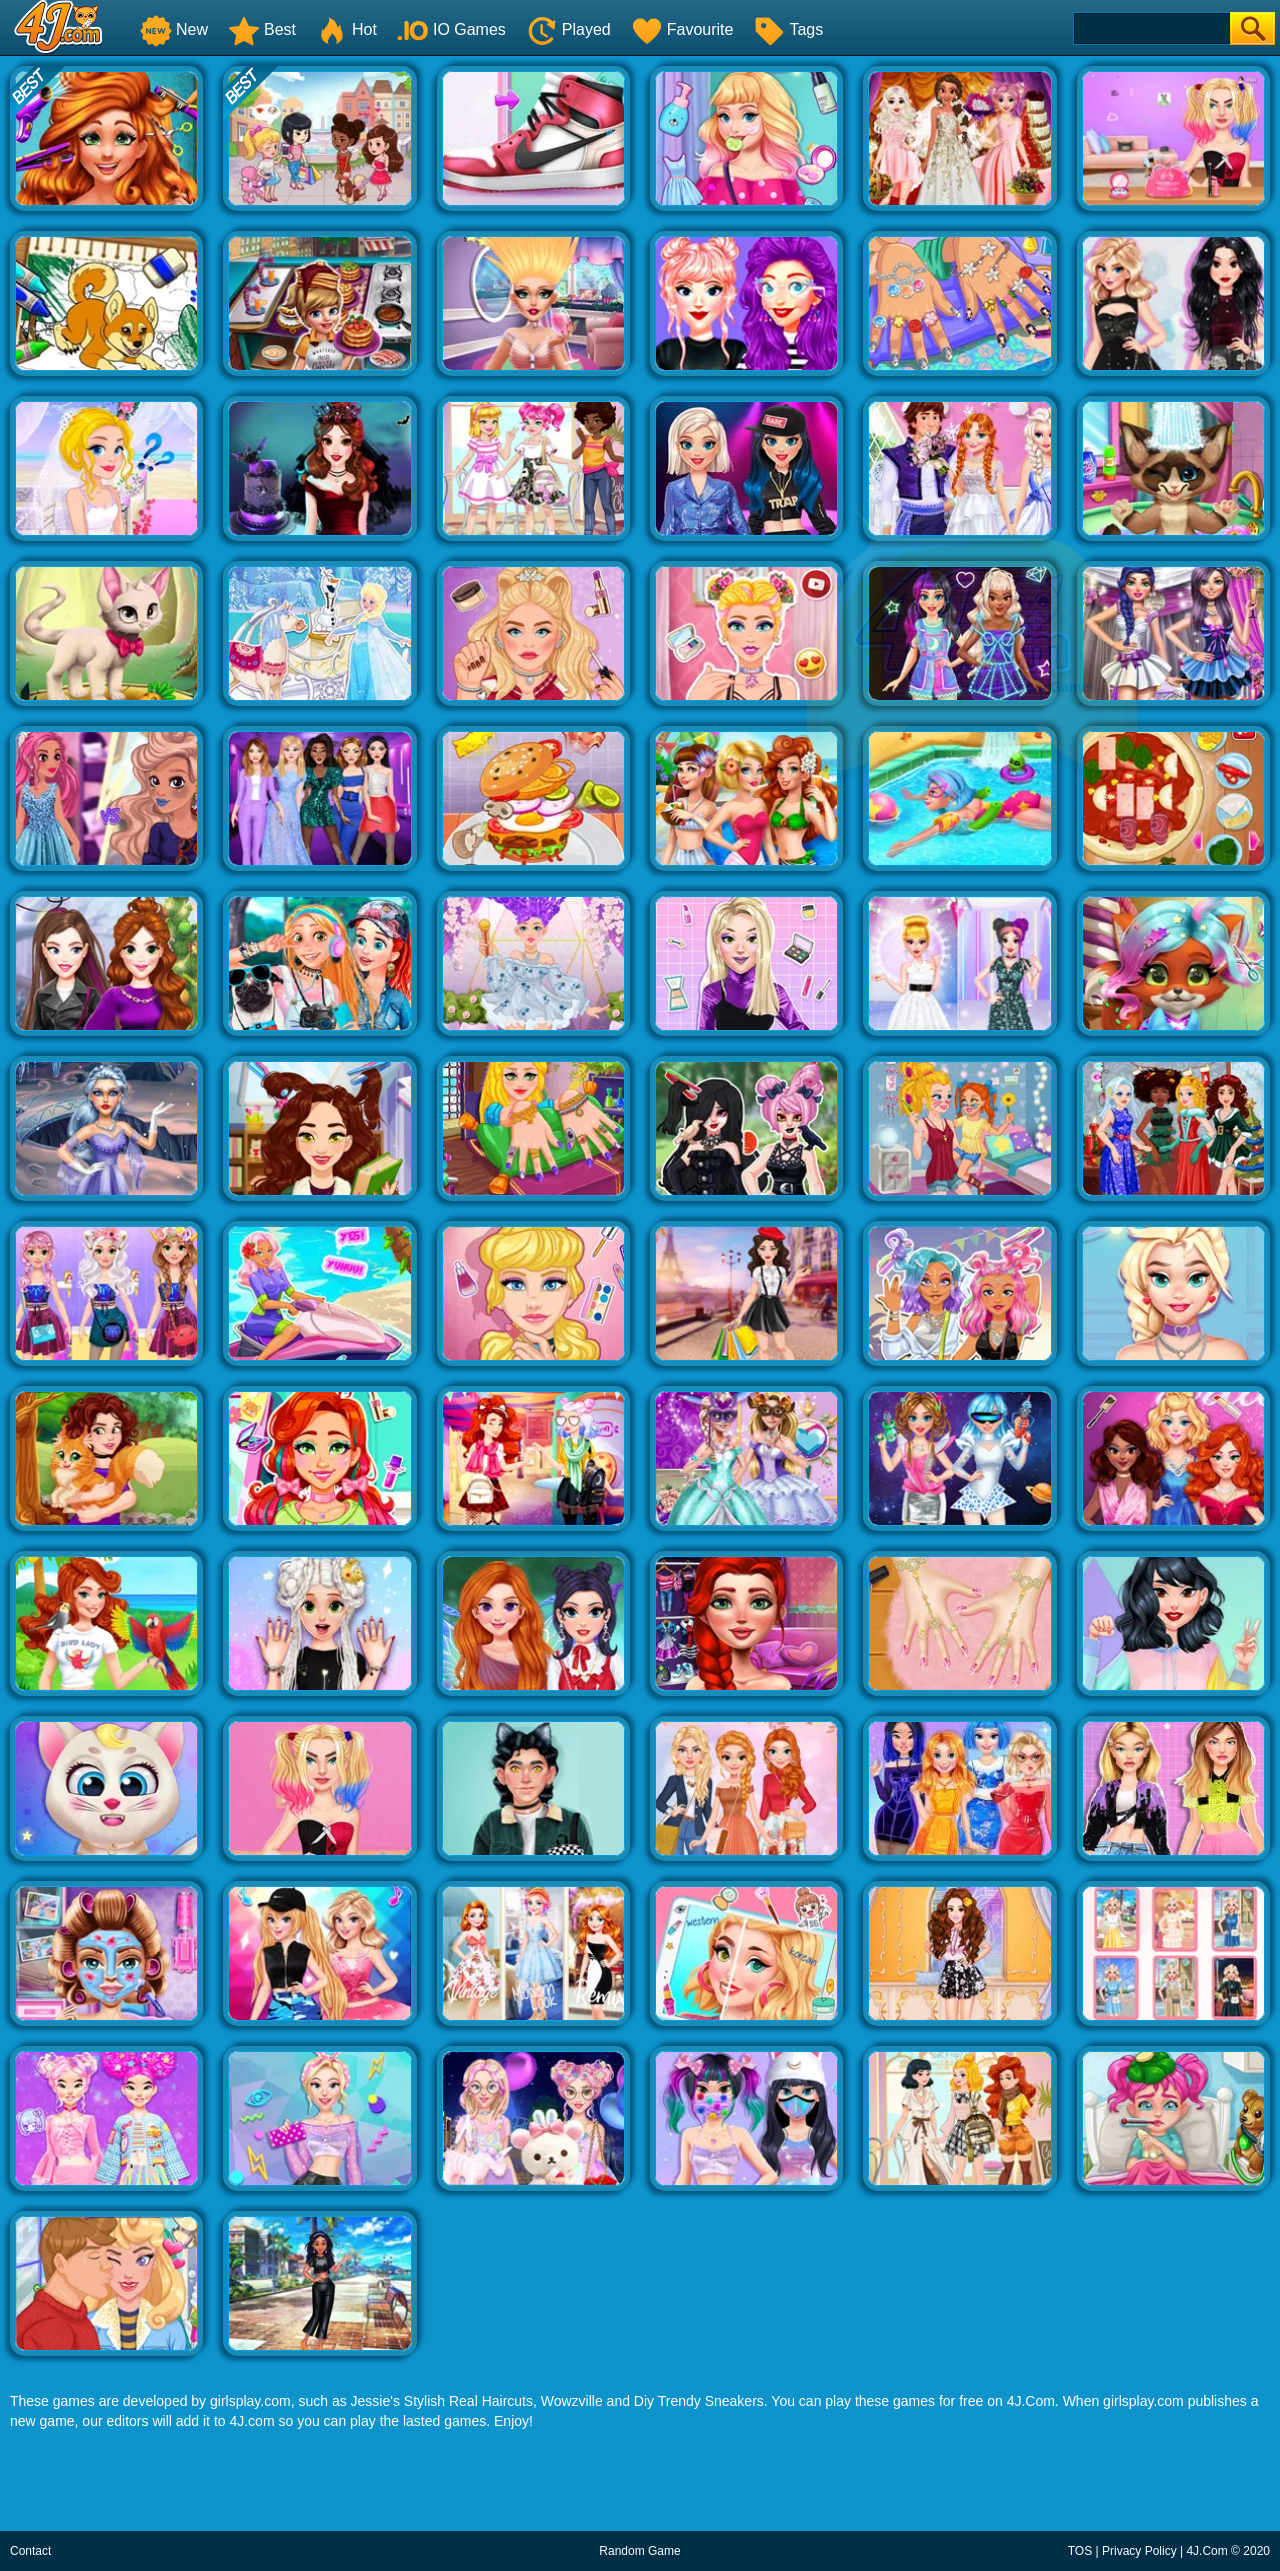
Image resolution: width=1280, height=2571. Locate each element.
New (174, 29)
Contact (30, 2551)
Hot (346, 29)
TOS (1080, 2551)
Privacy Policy (1139, 2551)
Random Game (639, 2551)
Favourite (682, 29)
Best (262, 29)
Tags (788, 29)
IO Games (451, 29)
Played (568, 29)
